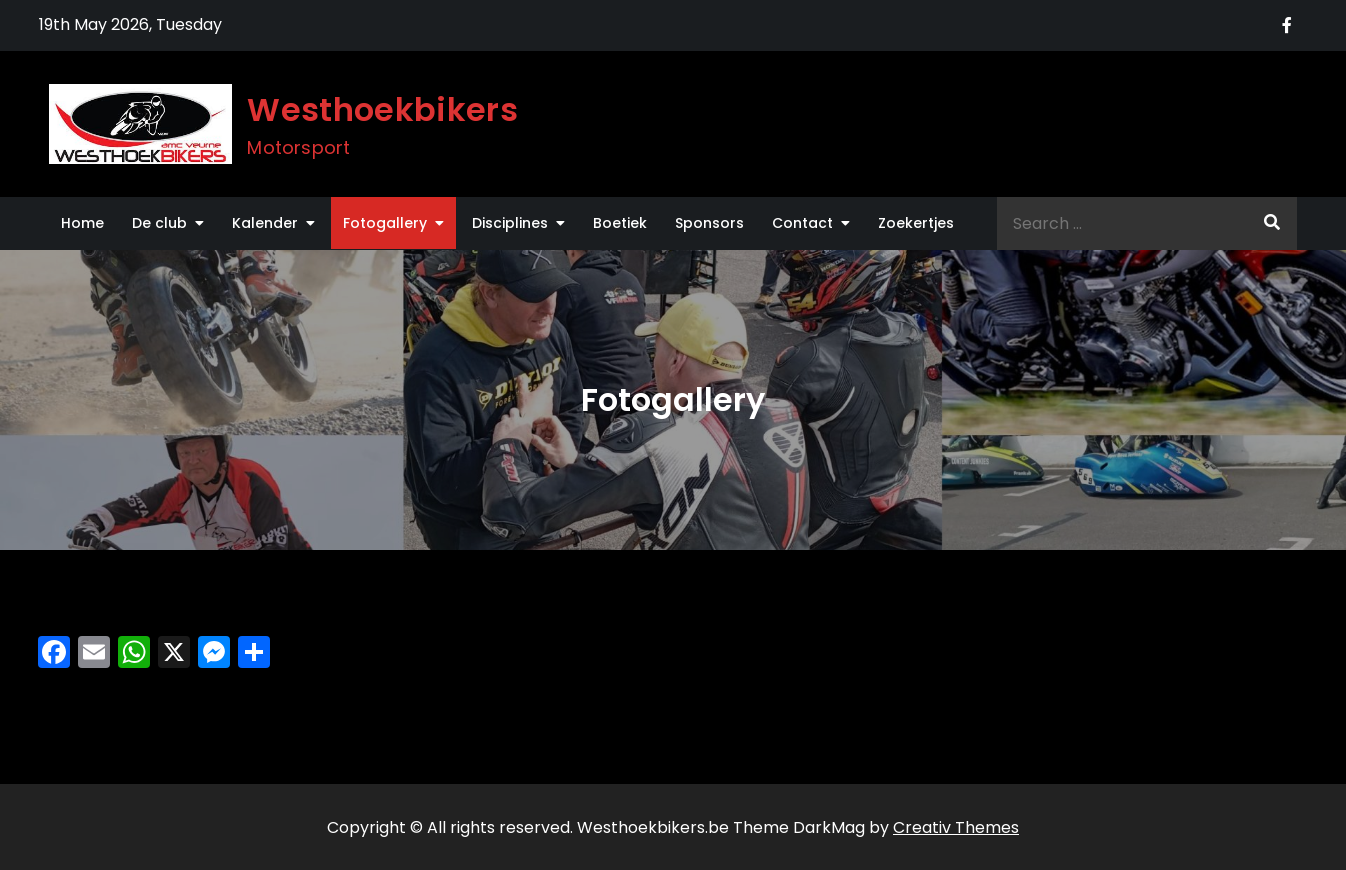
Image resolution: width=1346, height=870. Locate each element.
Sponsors (709, 223)
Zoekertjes (916, 223)
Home (82, 223)
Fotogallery (385, 223)
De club (159, 223)
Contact (802, 223)
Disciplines (510, 223)
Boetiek (620, 223)
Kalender (265, 223)
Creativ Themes (956, 827)
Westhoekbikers (382, 109)
